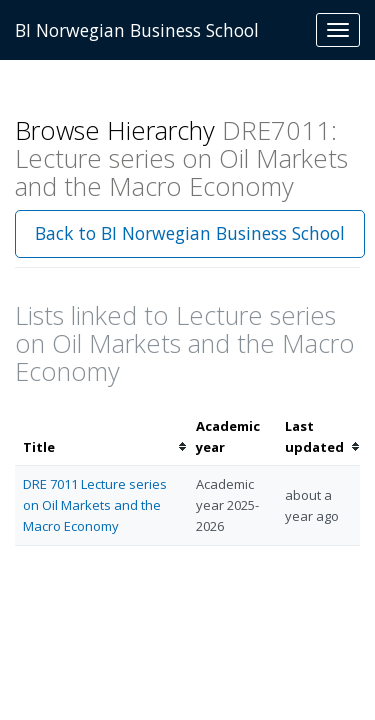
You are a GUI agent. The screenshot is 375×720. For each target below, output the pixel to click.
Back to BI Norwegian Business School (190, 233)
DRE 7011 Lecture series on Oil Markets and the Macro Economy (95, 505)
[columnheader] (101, 437)
